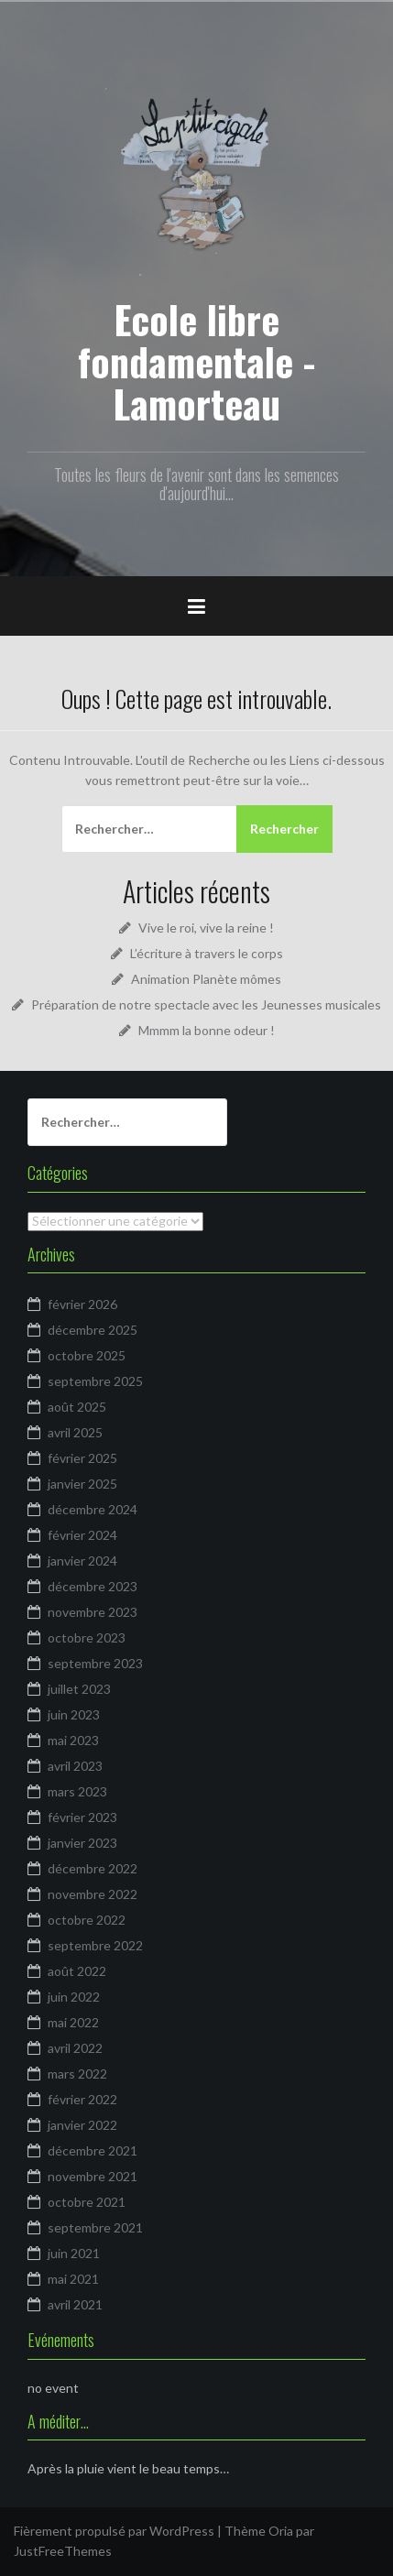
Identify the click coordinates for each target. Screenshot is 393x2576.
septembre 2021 (95, 2227)
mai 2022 (73, 2022)
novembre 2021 (92, 2176)
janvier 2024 (82, 1560)
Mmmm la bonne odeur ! (206, 1030)
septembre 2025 (95, 1381)
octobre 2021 (87, 2202)
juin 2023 (74, 1714)
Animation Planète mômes (206, 979)
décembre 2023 (92, 1586)
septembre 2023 (95, 1663)
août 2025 (77, 1406)
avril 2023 (75, 1766)
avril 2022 (75, 2048)
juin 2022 (74, 1996)
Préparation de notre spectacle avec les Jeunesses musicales (206, 1004)
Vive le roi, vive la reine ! (206, 927)
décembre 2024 (92, 1509)
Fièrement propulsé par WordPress (114, 2530)
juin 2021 (74, 2253)
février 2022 (82, 2099)
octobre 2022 (87, 1919)
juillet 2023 (79, 1689)
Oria (280, 2530)
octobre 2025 (87, 1355)
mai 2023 (73, 1740)
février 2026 (82, 1304)
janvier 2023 (82, 1842)
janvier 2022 (82, 2125)
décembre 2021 (92, 2150)
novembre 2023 (92, 1612)
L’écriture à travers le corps (206, 953)
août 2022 (77, 1971)
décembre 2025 (92, 1329)
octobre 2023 (87, 1637)
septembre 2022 (95, 1945)
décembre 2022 (92, 1868)
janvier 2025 (82, 1483)
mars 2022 (77, 2073)
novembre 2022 (92, 1894)
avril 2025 (75, 1432)
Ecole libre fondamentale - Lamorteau (196, 360)
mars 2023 (77, 1791)
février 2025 (82, 1458)
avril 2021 (75, 2304)
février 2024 (82, 1535)
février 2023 (82, 1817)
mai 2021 (73, 2279)
